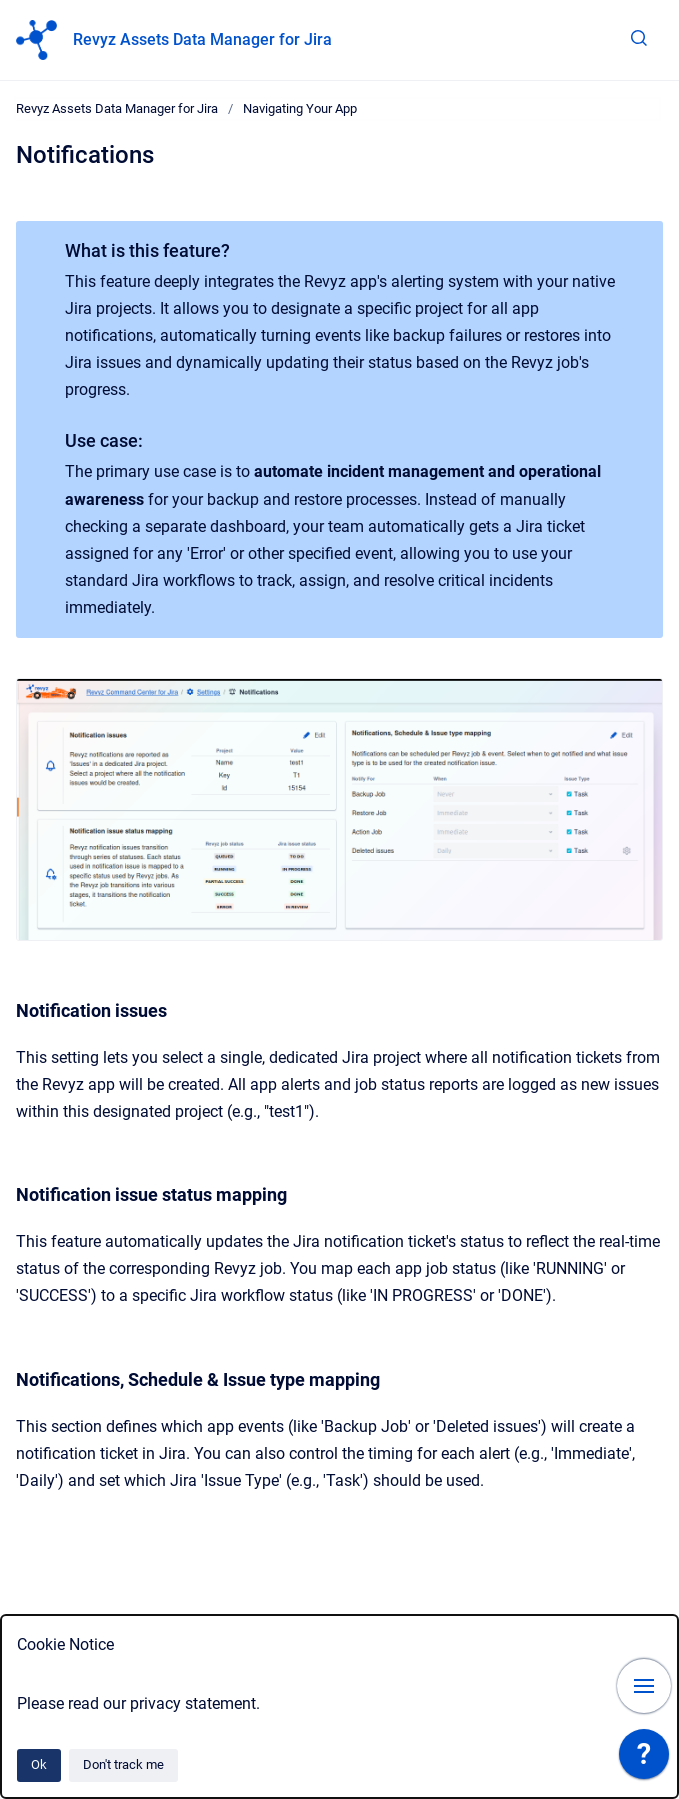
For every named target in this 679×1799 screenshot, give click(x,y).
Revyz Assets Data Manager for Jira (202, 39)
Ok (39, 1764)
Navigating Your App (300, 108)
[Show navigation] (644, 1686)
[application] (644, 1759)
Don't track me (123, 1764)
